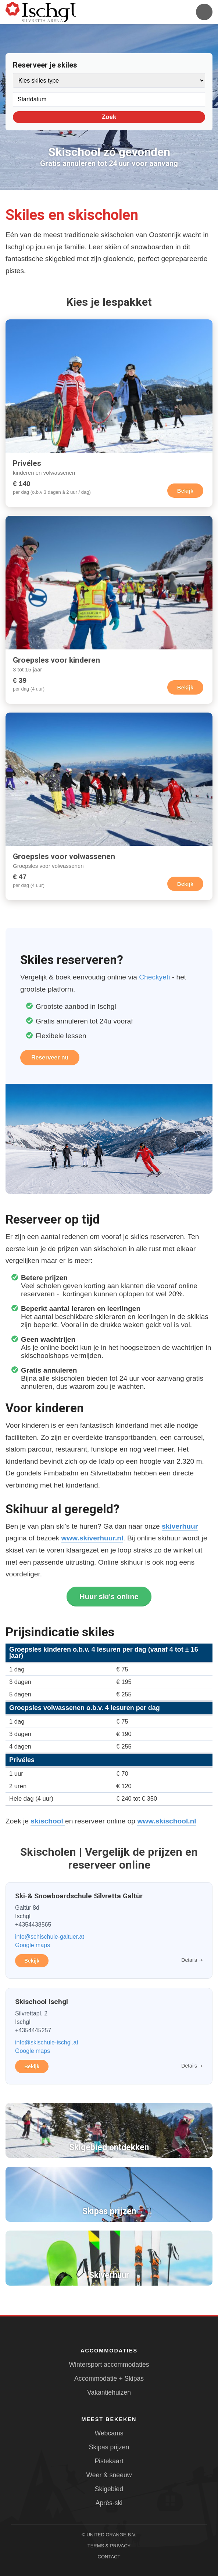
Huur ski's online (108, 1597)
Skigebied (109, 2489)
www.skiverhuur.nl (92, 1538)
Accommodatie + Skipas (109, 2378)
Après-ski (109, 2503)
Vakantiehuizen (109, 2392)
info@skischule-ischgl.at (46, 2042)
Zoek (109, 116)
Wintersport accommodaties (109, 2364)
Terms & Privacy (109, 2545)
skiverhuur (180, 1526)
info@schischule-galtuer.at (49, 1937)
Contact (109, 2556)
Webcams (109, 2433)
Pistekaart (108, 2461)
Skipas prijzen (109, 2447)
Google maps (32, 1945)
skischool (48, 1821)
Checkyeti (154, 977)
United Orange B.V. (111, 2534)
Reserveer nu (49, 1057)
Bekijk (185, 491)
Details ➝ (192, 1960)
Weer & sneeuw (109, 2475)
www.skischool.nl (166, 1821)
